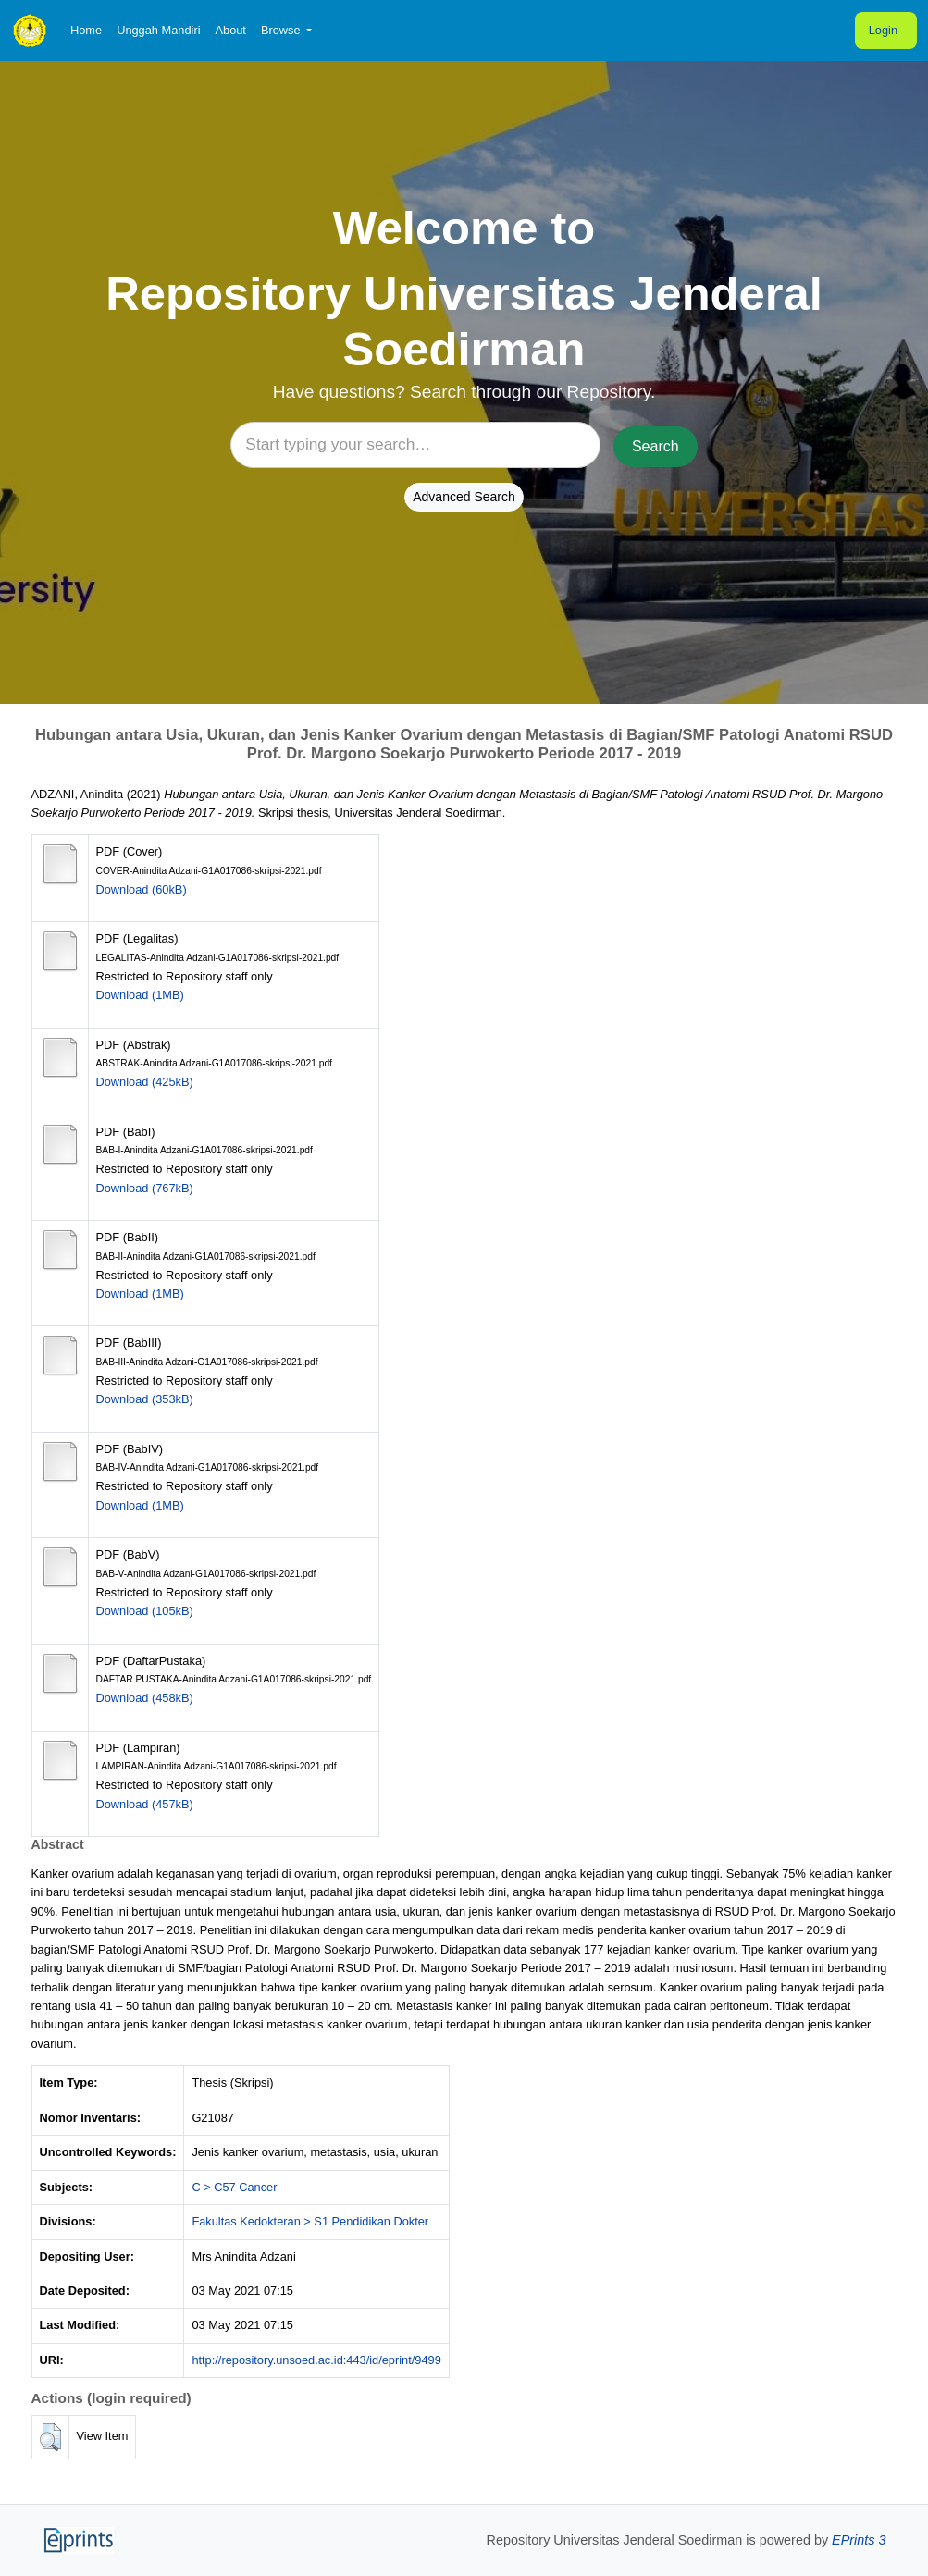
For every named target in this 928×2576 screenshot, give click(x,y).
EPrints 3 (858, 2540)
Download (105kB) (144, 1611)
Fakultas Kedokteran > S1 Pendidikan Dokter (310, 2221)
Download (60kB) (141, 889)
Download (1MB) (140, 995)
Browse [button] (282, 30)
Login (883, 30)
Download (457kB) (144, 1804)
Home (86, 30)
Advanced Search (464, 496)
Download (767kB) (144, 1188)
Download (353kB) (144, 1399)
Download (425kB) (144, 1082)
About (230, 30)
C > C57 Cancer (234, 2187)
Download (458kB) (144, 1698)
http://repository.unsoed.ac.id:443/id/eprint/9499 (316, 2360)
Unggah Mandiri (158, 30)
